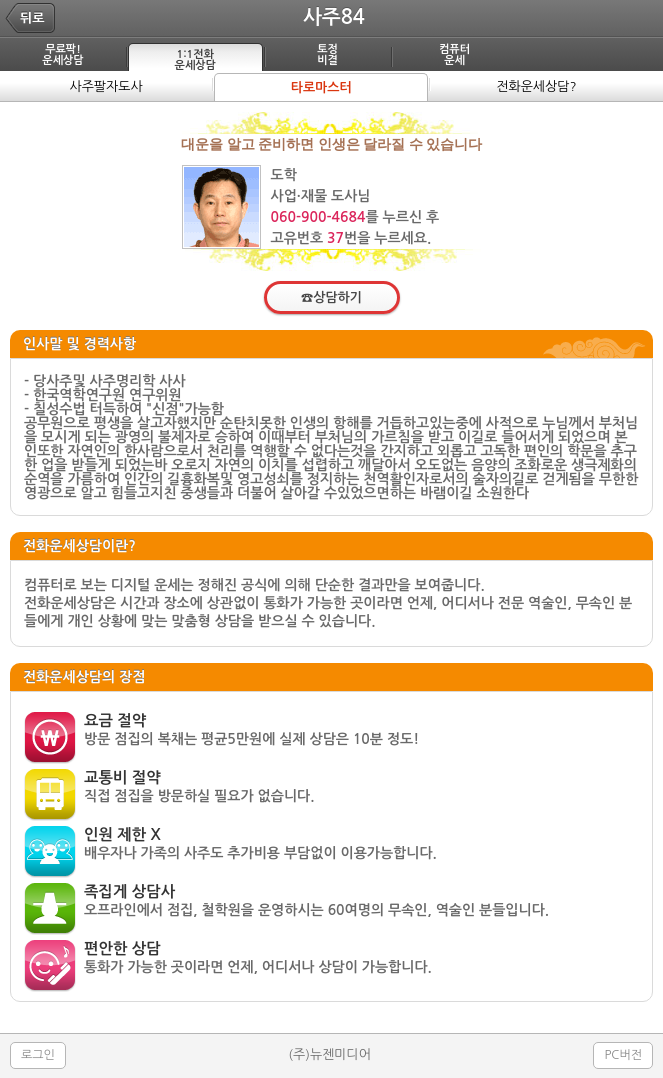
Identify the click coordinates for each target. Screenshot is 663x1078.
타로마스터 (321, 87)
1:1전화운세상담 (195, 60)
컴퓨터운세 (454, 55)
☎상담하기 (331, 297)
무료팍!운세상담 (62, 55)
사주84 (334, 17)
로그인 (38, 1055)
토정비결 (327, 55)
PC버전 (623, 1055)
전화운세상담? (536, 86)
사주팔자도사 (105, 86)
